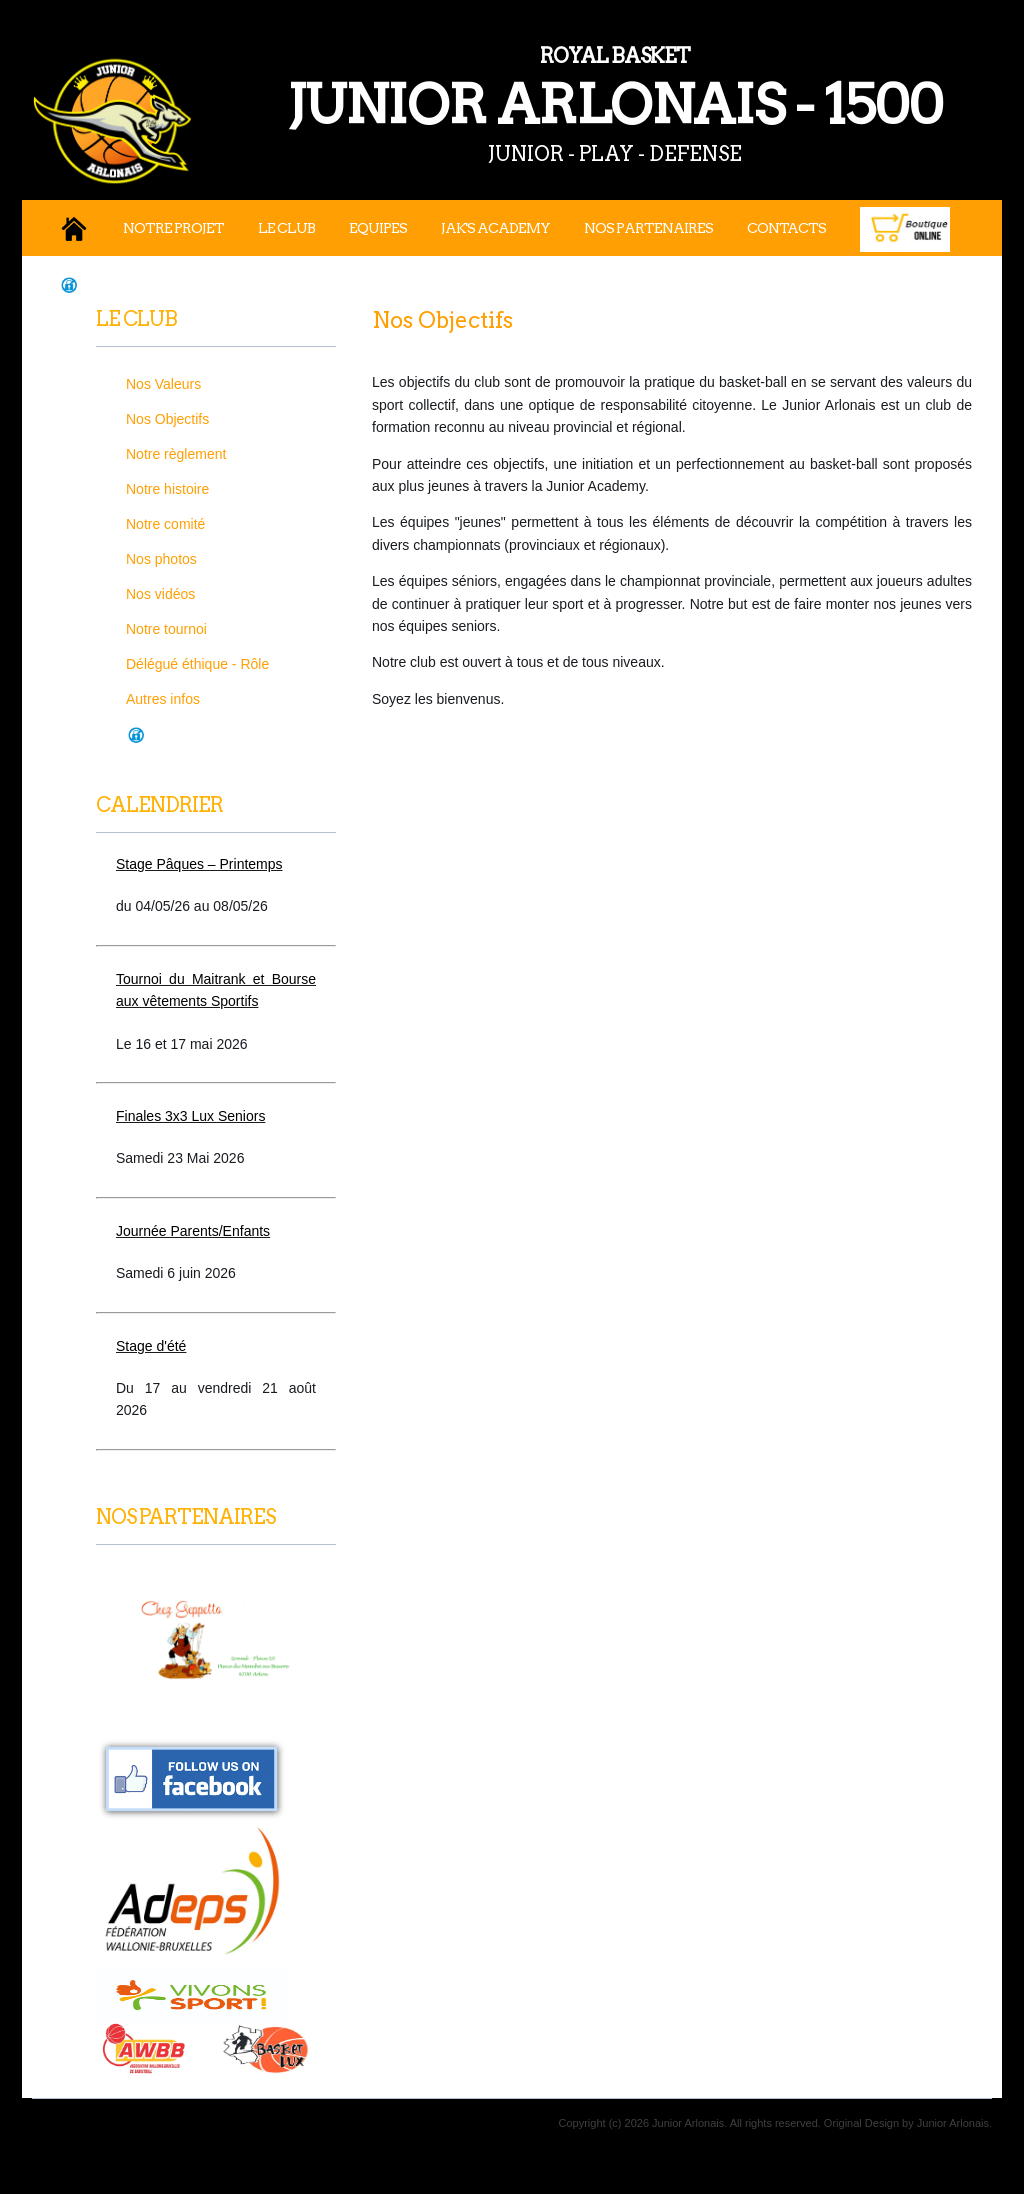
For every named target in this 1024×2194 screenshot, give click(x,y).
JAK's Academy (495, 228)
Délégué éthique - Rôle (197, 664)
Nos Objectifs (167, 419)
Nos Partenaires (648, 228)
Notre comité (165, 524)
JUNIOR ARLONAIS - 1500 (522, 88)
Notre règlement (176, 454)
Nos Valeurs (163, 384)
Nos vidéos (160, 594)
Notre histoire (167, 489)
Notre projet (173, 228)
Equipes (378, 228)
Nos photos (161, 559)
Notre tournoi (166, 629)
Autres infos (163, 699)
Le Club (286, 228)
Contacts (786, 228)
